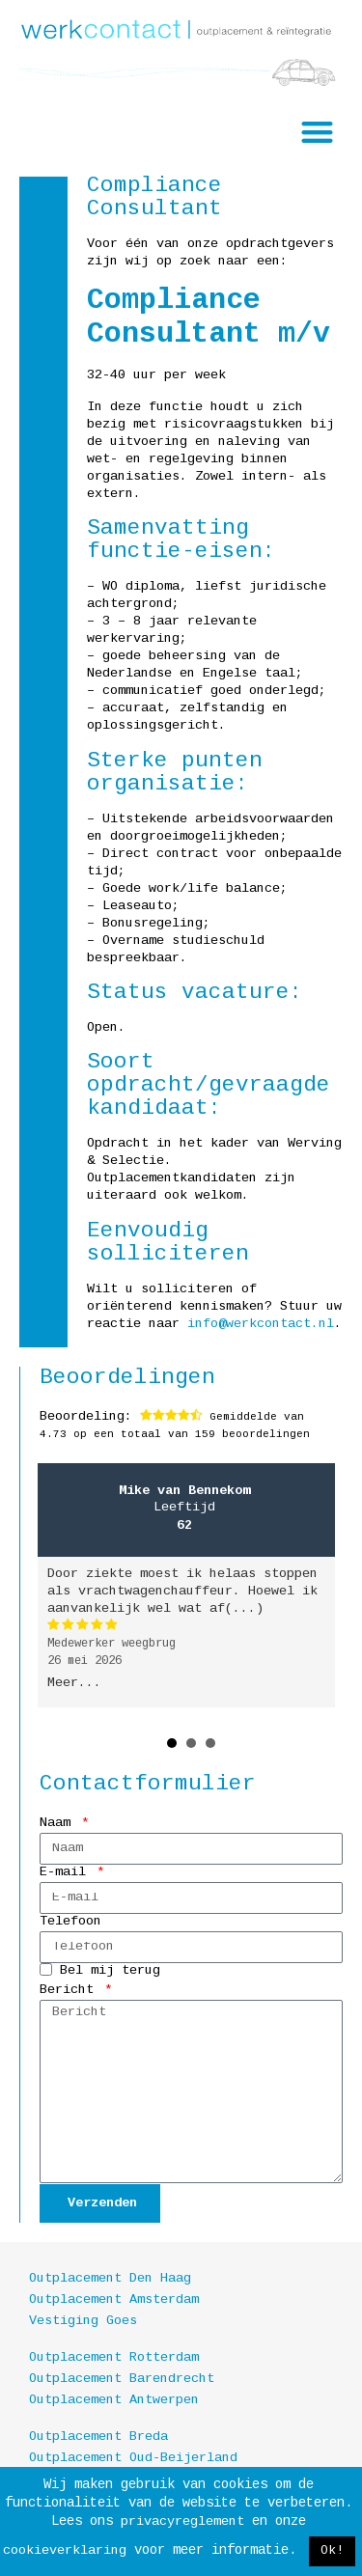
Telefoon (70, 1922)
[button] (318, 132)
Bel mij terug (110, 1972)
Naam (59, 1823)
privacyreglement (182, 2522)
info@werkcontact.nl (257, 1324)
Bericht (70, 1990)
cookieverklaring (64, 2551)
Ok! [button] (332, 2551)
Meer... (74, 1683)
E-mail (67, 1873)
